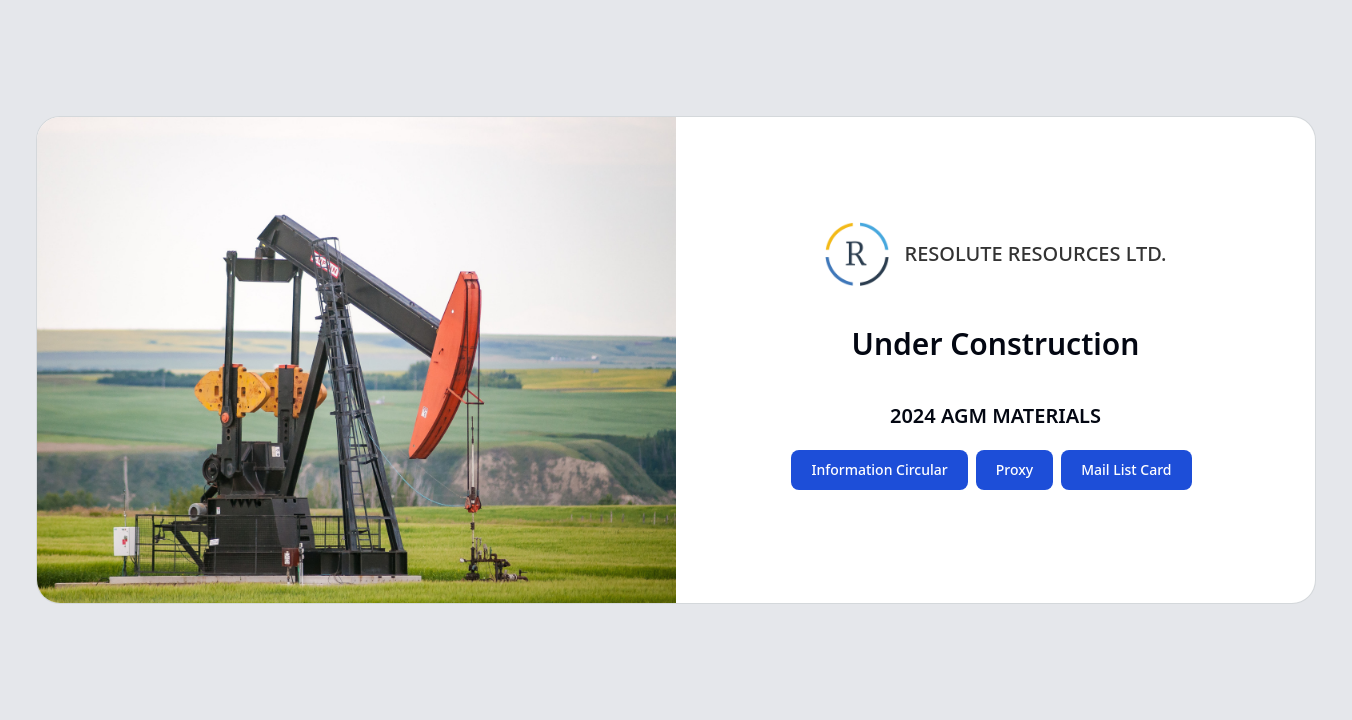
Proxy (1014, 469)
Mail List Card (1126, 469)
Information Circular (879, 469)
